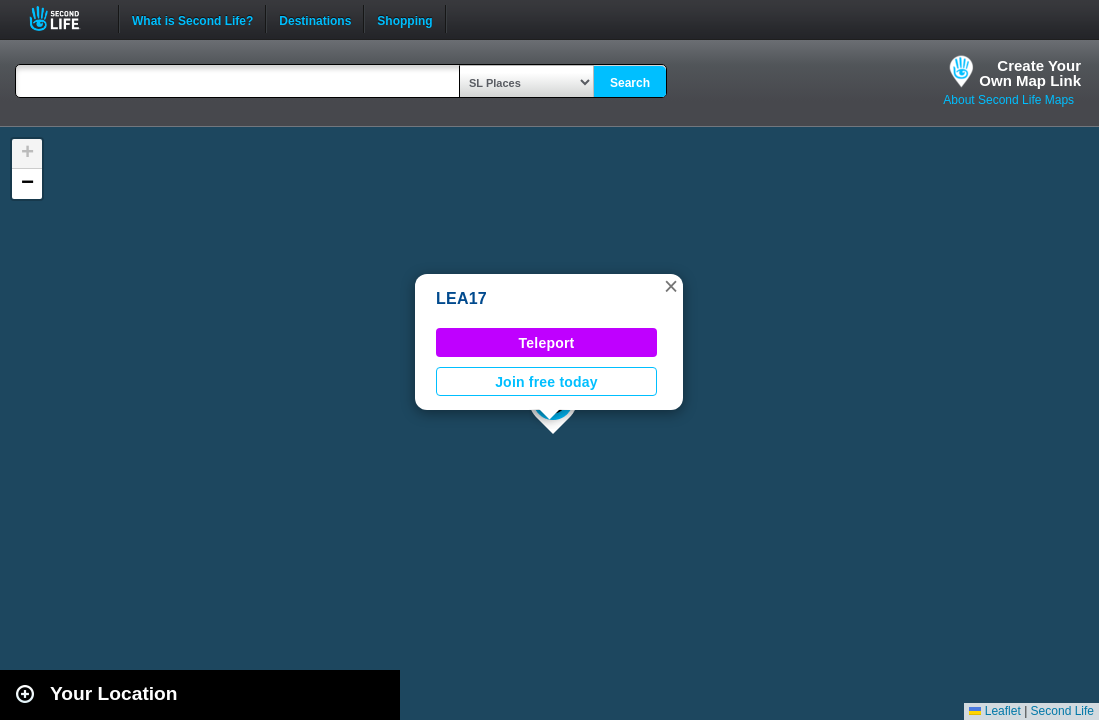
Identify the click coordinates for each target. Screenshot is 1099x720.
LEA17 (461, 298)
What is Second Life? (192, 19)
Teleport (547, 343)
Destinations (315, 19)
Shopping (404, 19)
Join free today (546, 382)
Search (630, 83)
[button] (671, 286)
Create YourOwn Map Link (1030, 73)
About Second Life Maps (1008, 100)
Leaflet (994, 711)
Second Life (65, 18)
